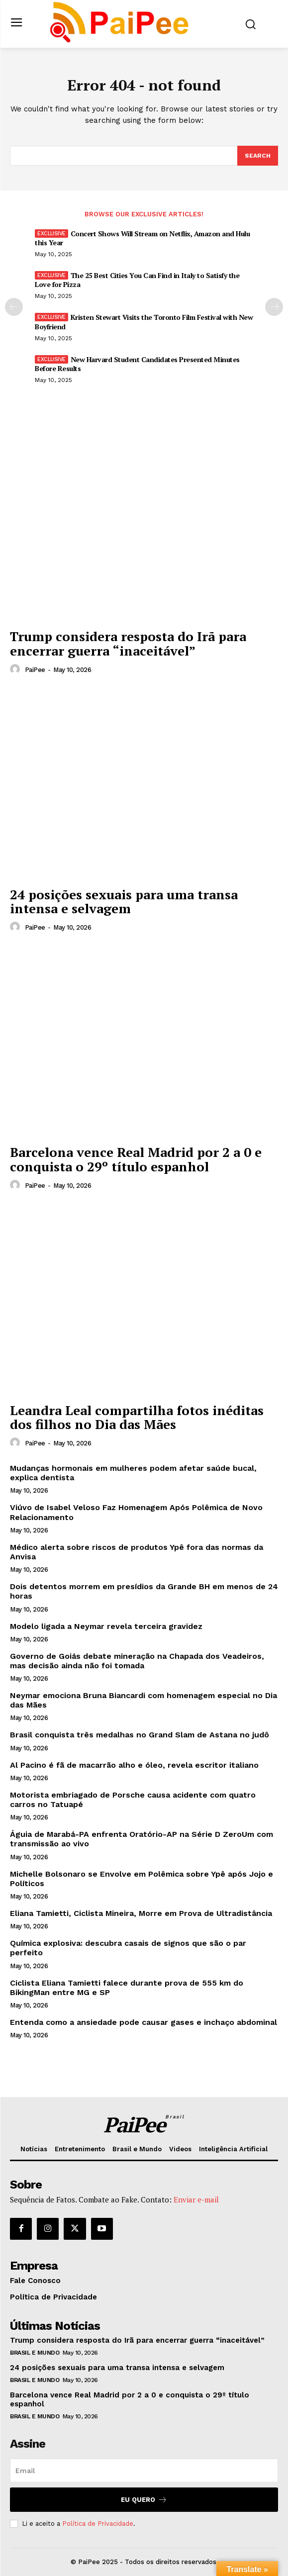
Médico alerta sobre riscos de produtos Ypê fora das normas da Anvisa (136, 1551)
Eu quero (144, 2499)
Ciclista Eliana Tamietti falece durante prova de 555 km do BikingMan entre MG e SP (126, 1987)
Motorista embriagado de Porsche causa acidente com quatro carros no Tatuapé (133, 1799)
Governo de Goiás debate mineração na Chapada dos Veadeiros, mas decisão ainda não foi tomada (137, 1660)
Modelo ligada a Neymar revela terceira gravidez (106, 1626)
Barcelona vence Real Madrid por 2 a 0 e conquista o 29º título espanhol (136, 1159)
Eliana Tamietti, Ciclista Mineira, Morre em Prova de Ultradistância (141, 1913)
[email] (144, 2470)
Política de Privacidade (97, 2523)
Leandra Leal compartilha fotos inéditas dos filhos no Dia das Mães (137, 1417)
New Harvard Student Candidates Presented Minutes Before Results (137, 364)
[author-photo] (16, 669)
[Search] (257, 156)
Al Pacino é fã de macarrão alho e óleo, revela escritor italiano (134, 1765)
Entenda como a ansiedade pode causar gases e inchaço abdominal (143, 2022)
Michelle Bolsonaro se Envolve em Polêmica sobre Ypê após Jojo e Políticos (141, 1878)
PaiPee (35, 669)
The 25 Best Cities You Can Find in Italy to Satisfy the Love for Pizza (137, 280)
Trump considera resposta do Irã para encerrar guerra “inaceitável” (128, 643)
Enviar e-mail (196, 2199)
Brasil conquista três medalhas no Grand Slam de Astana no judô (139, 1734)
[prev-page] (14, 307)
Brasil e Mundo (34, 2352)
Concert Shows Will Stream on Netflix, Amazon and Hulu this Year (142, 238)
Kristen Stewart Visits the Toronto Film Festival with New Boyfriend (144, 321)
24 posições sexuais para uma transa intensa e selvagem (124, 901)
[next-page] (274, 307)
